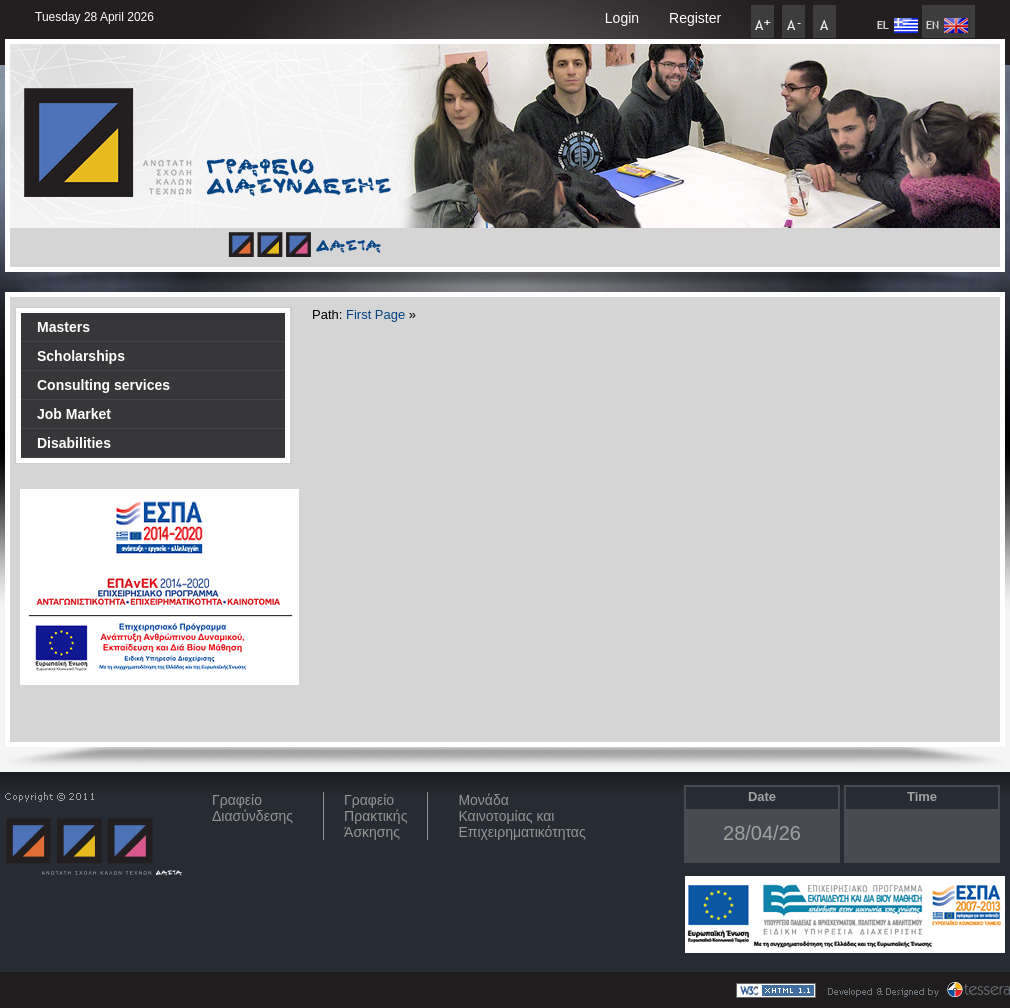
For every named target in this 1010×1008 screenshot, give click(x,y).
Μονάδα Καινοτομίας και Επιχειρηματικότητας (521, 816)
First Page (375, 314)
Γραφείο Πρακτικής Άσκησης (375, 816)
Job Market (74, 414)
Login (622, 18)
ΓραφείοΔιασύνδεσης (252, 808)
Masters (63, 327)
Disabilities (74, 443)
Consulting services (103, 385)
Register (695, 18)
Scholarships (81, 356)
